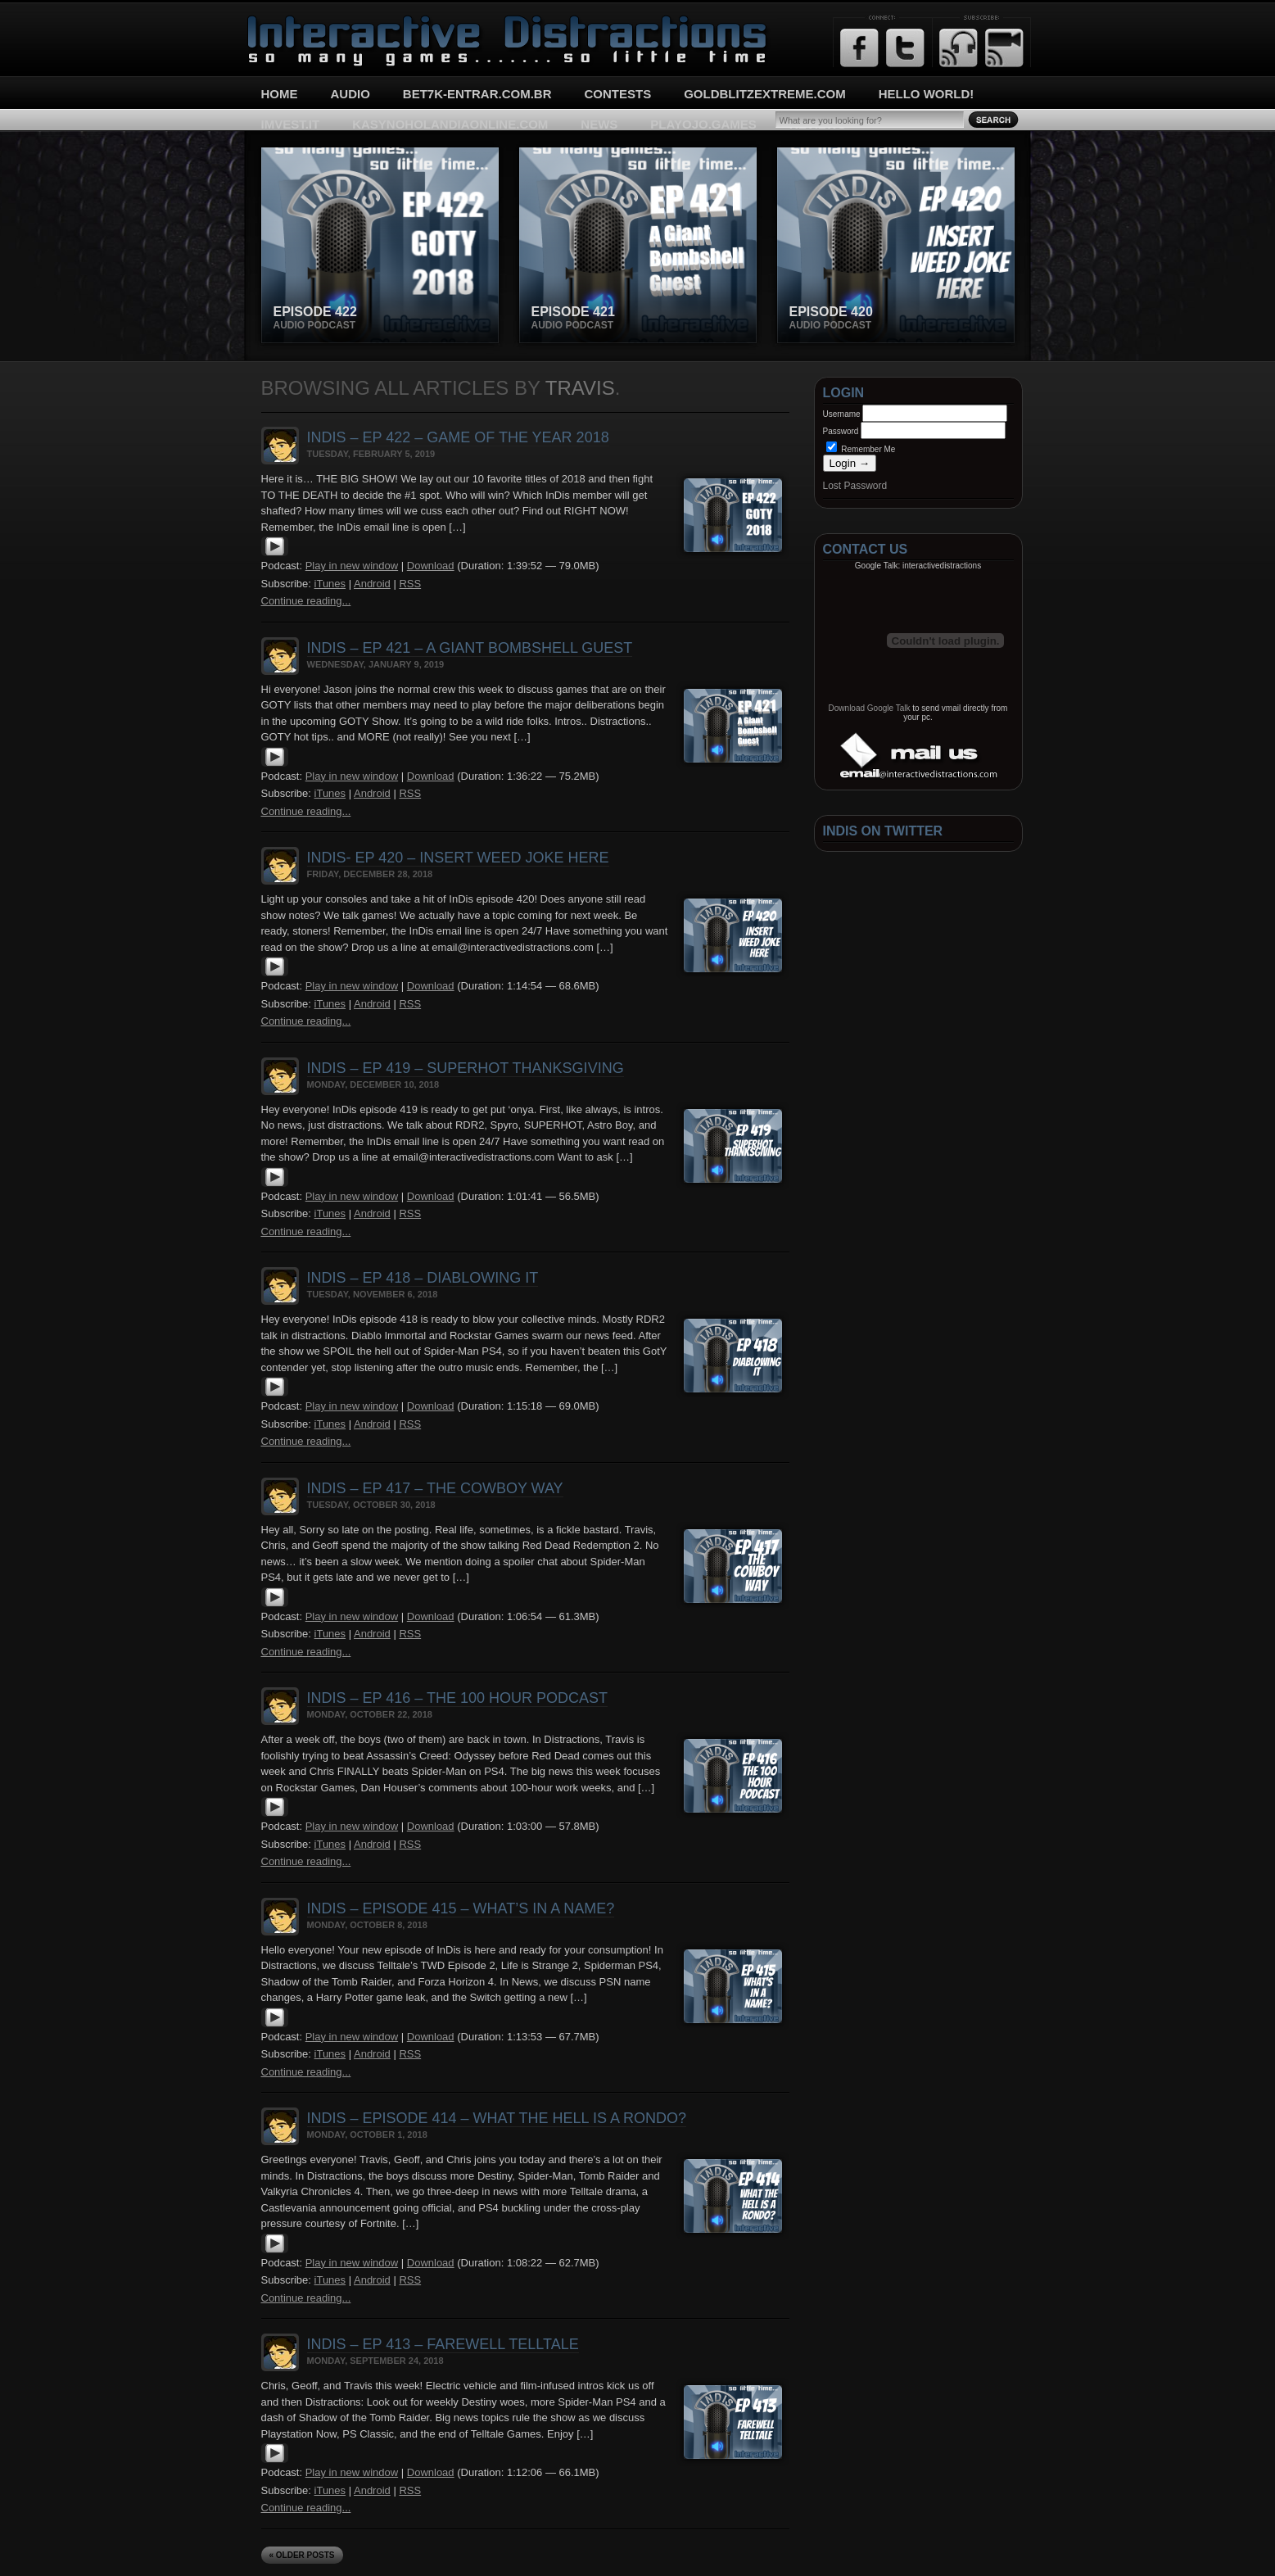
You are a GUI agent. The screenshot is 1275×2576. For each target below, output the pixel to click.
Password (841, 431)
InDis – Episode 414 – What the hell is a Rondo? (497, 2118)
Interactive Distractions (307, 21)
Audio (350, 94)
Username (842, 414)
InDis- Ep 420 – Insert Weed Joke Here (458, 857)
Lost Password (855, 485)
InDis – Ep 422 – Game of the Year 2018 (458, 437)
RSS (410, 583)
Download (430, 565)
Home (279, 94)
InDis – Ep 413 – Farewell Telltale (443, 2344)
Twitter (905, 48)
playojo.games (703, 124)
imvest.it (290, 124)
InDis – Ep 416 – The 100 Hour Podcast (457, 1698)
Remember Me (861, 449)
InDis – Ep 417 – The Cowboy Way (435, 1488)
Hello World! (926, 94)
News (599, 124)
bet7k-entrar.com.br (477, 94)
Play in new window (351, 565)
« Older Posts (302, 2555)
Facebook (859, 48)
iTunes (330, 583)
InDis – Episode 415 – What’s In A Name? (461, 1908)
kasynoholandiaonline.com (450, 124)
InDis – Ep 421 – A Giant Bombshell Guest (470, 648)
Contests (618, 94)
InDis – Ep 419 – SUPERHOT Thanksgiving (465, 1068)
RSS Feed (958, 48)
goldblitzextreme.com (765, 94)
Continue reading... (306, 601)
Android (372, 583)
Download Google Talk (870, 708)
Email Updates (1004, 48)
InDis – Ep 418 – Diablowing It (423, 1278)
